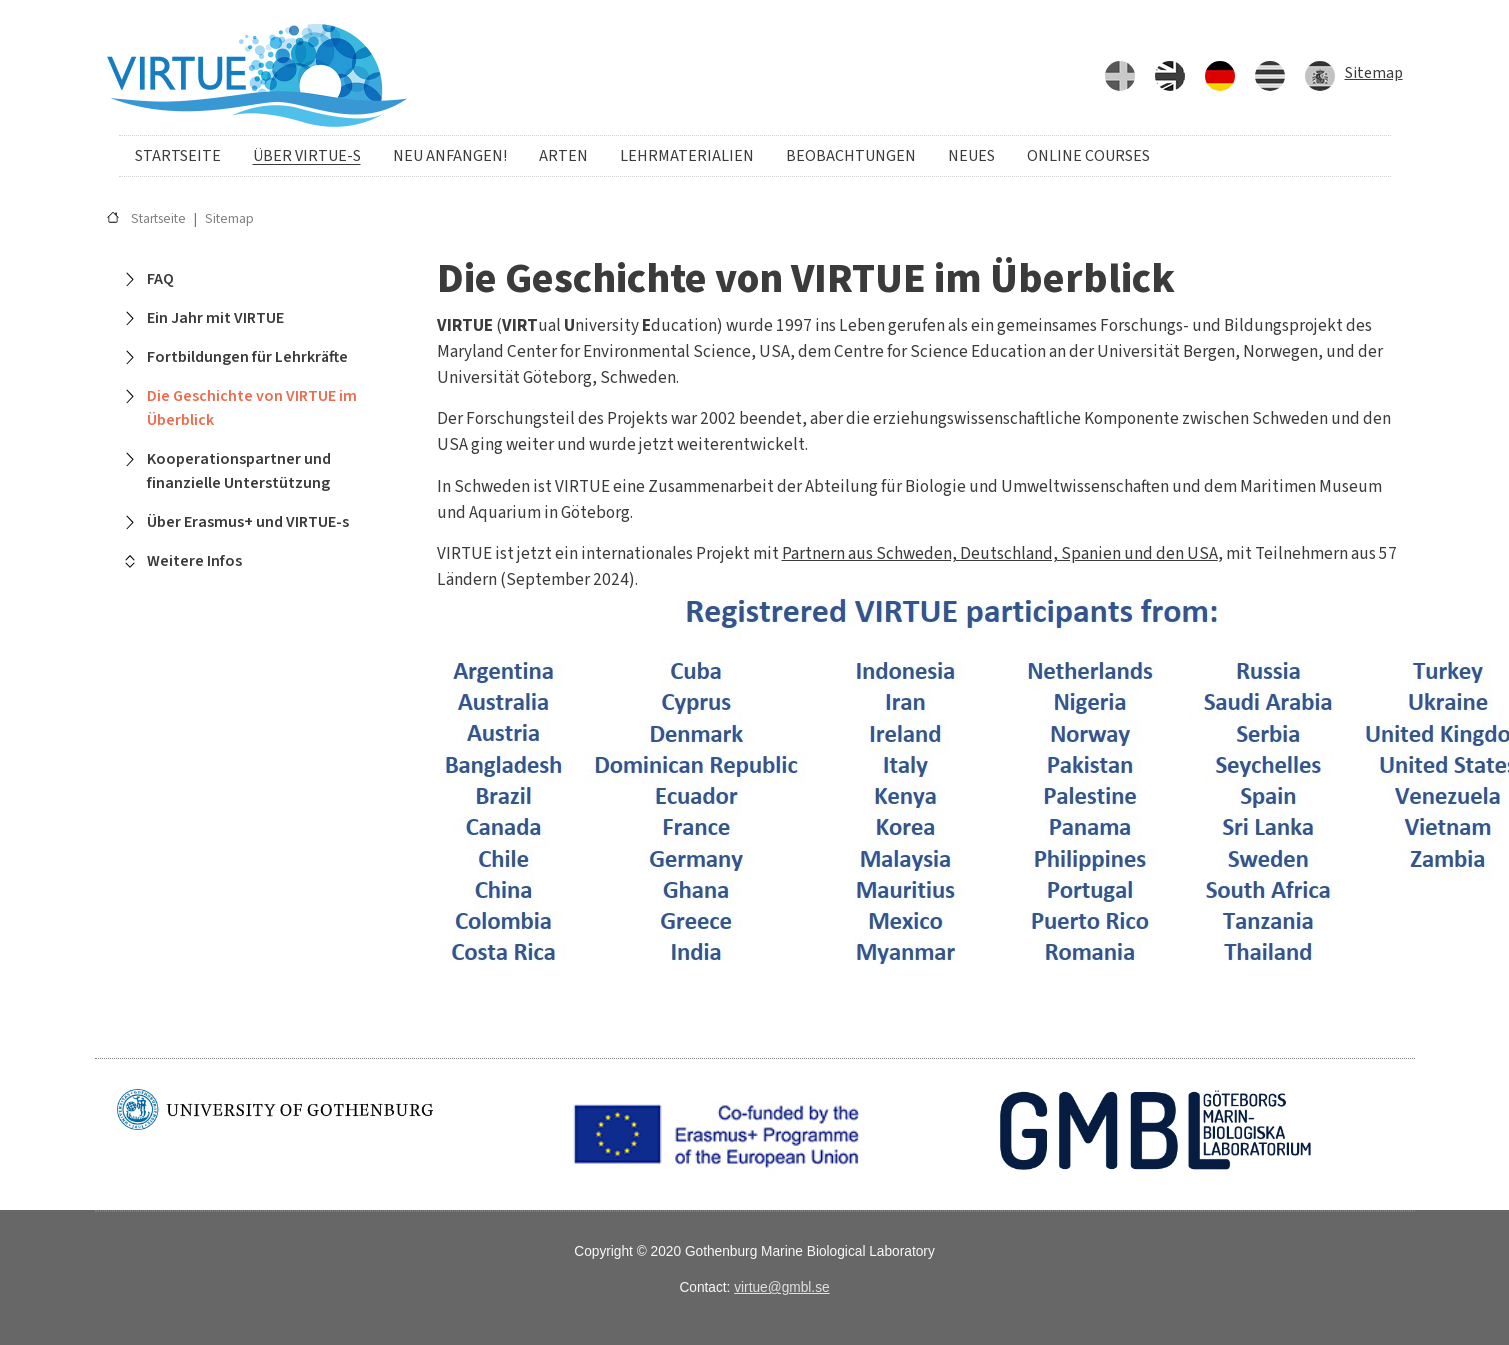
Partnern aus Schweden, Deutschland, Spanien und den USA (1000, 553)
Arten (563, 156)
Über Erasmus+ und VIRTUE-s (248, 522)
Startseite (178, 156)
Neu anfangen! (450, 156)
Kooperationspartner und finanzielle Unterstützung (239, 471)
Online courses (1088, 156)
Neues (971, 156)
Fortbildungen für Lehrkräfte (247, 357)
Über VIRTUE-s (307, 156)
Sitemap (1374, 73)
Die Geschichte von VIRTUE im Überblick (252, 408)
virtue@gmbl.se (781, 1287)
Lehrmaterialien (687, 156)
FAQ (160, 279)
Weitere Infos (194, 561)
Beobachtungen (851, 156)
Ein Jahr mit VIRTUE (215, 318)
